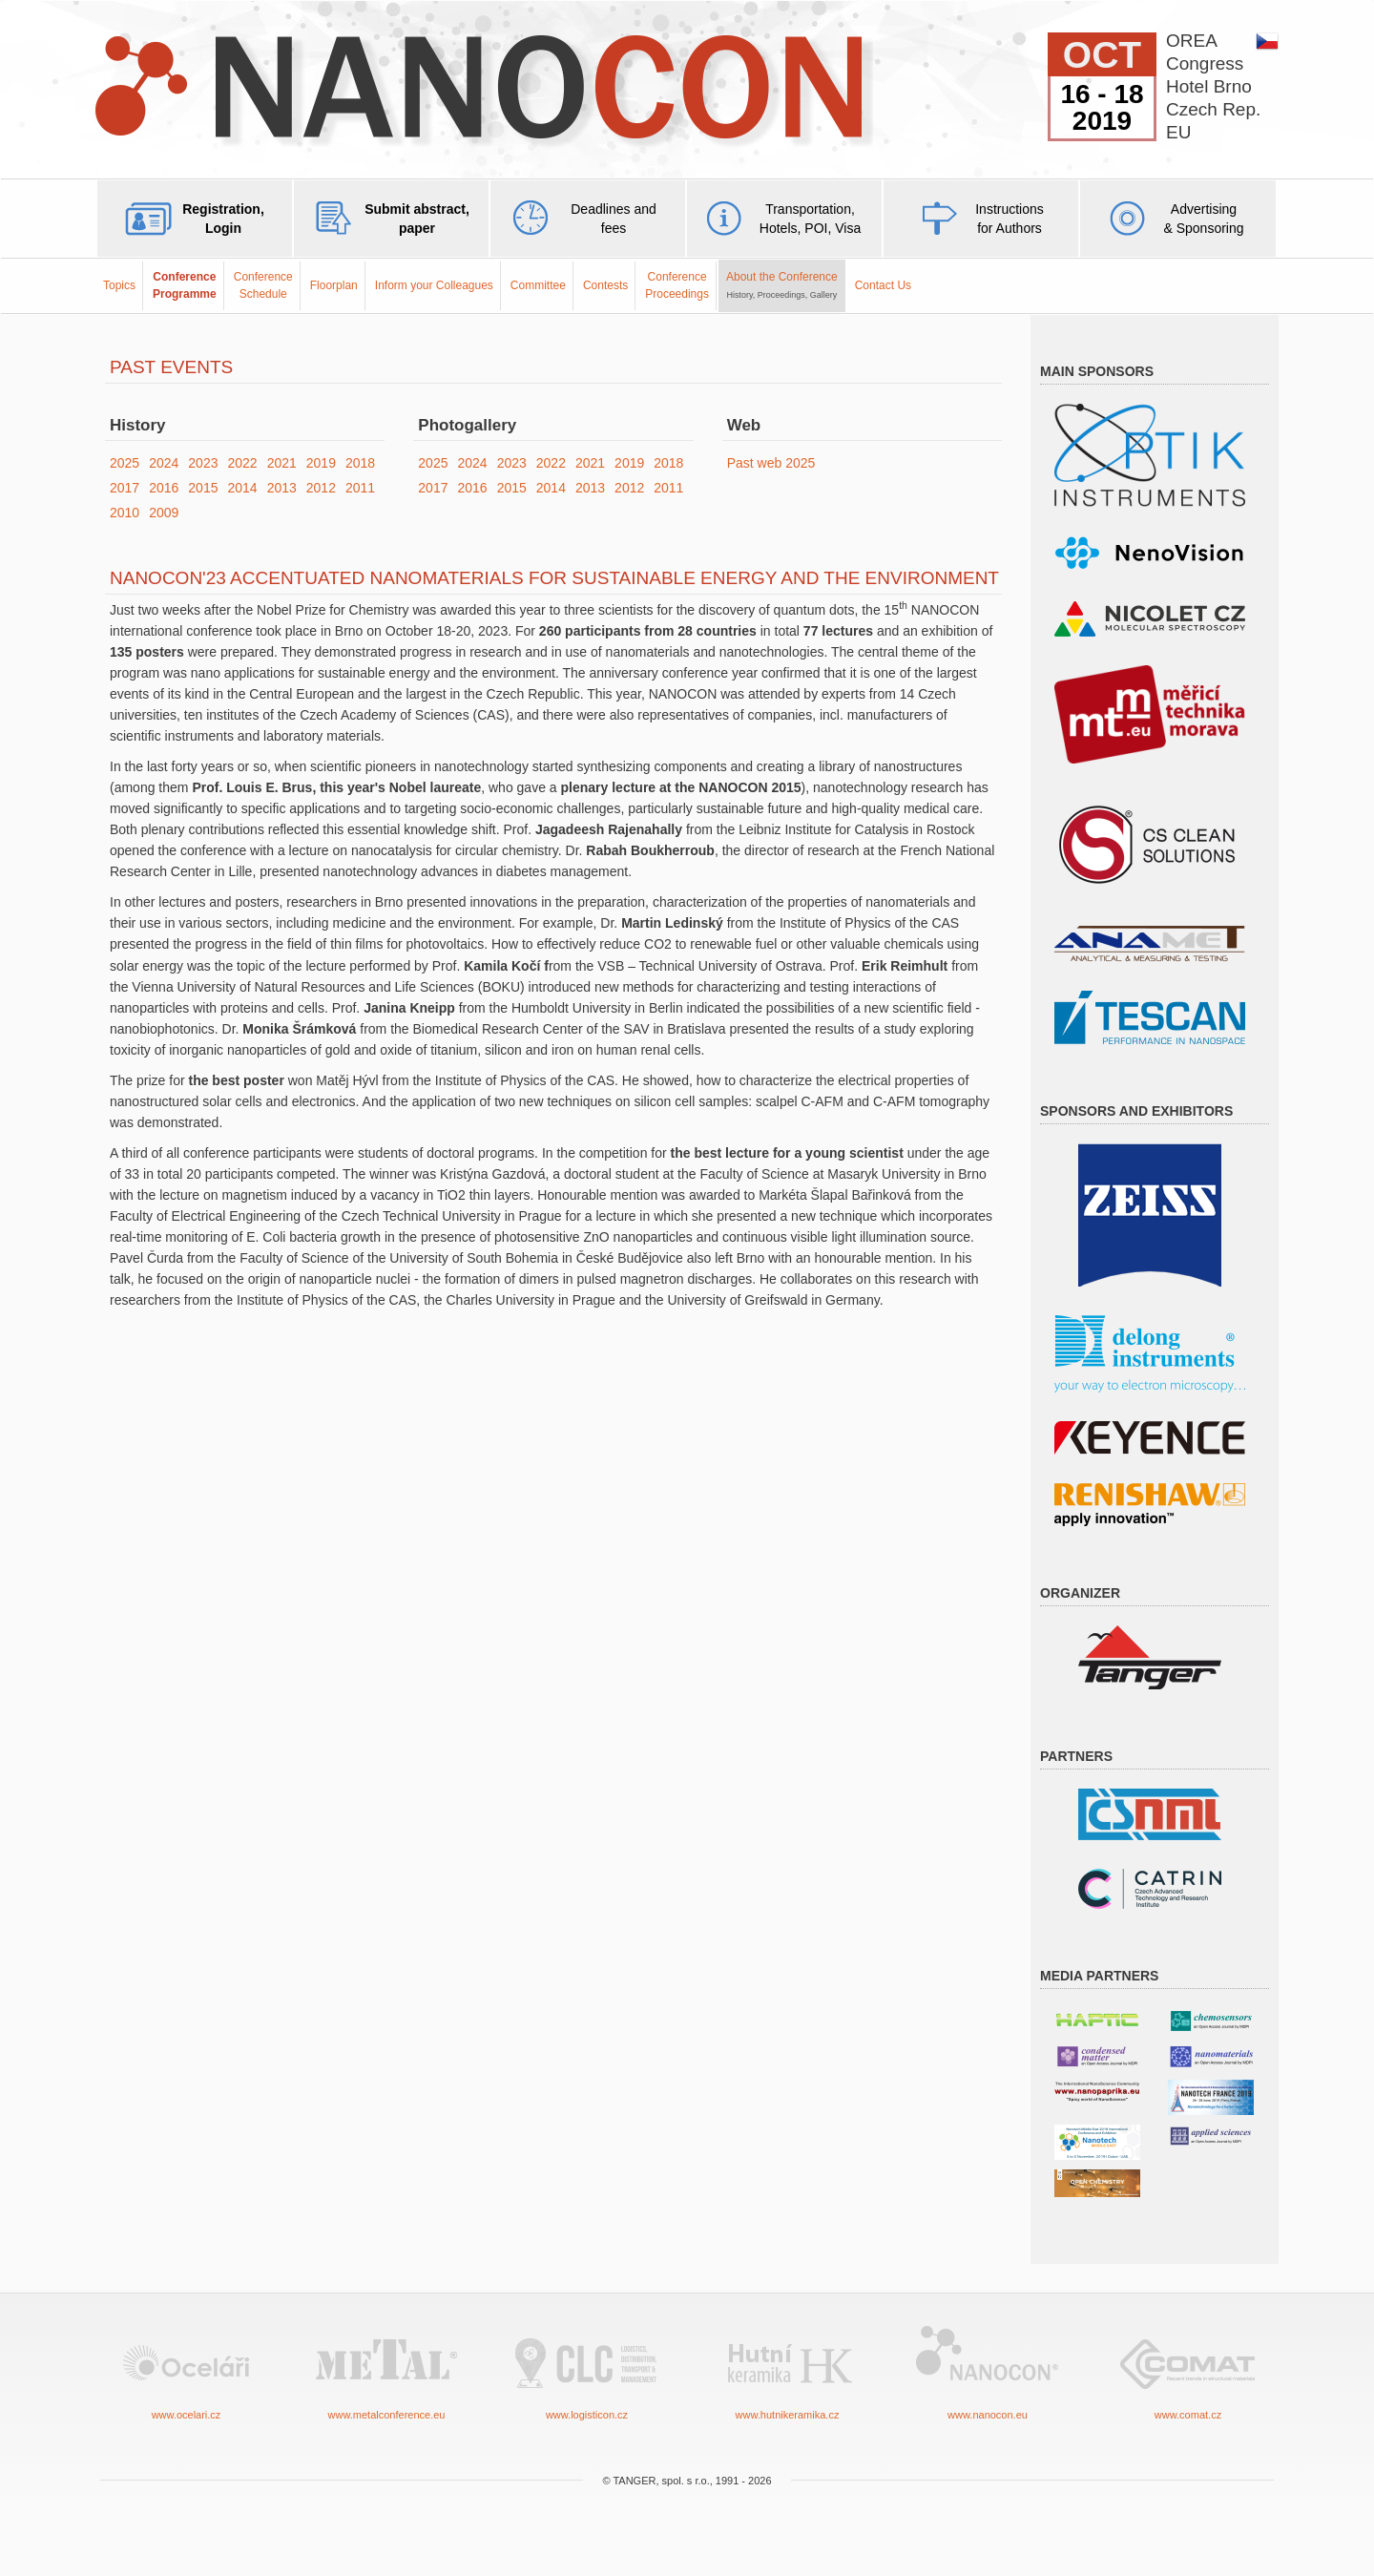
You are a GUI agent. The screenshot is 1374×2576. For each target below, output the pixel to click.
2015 (203, 487)
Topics (119, 285)
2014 (242, 487)
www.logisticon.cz (586, 2371)
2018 (360, 463)
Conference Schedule (263, 285)
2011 (360, 487)
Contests (605, 285)
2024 (163, 463)
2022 (242, 463)
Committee (538, 285)
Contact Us (883, 285)
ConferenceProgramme (185, 285)
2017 (124, 487)
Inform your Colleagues (434, 285)
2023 (203, 463)
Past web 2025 (771, 463)
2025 (124, 463)
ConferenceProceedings (677, 285)
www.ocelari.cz (186, 2371)
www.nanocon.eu (987, 2371)
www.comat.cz (1188, 2371)
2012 (321, 487)
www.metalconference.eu (386, 2371)
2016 (163, 487)
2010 (124, 512)
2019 (321, 463)
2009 (163, 512)
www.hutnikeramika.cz (787, 2371)
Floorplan (334, 285)
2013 (282, 487)
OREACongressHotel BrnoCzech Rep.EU (1213, 86)
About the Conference (782, 284)
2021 (282, 463)
